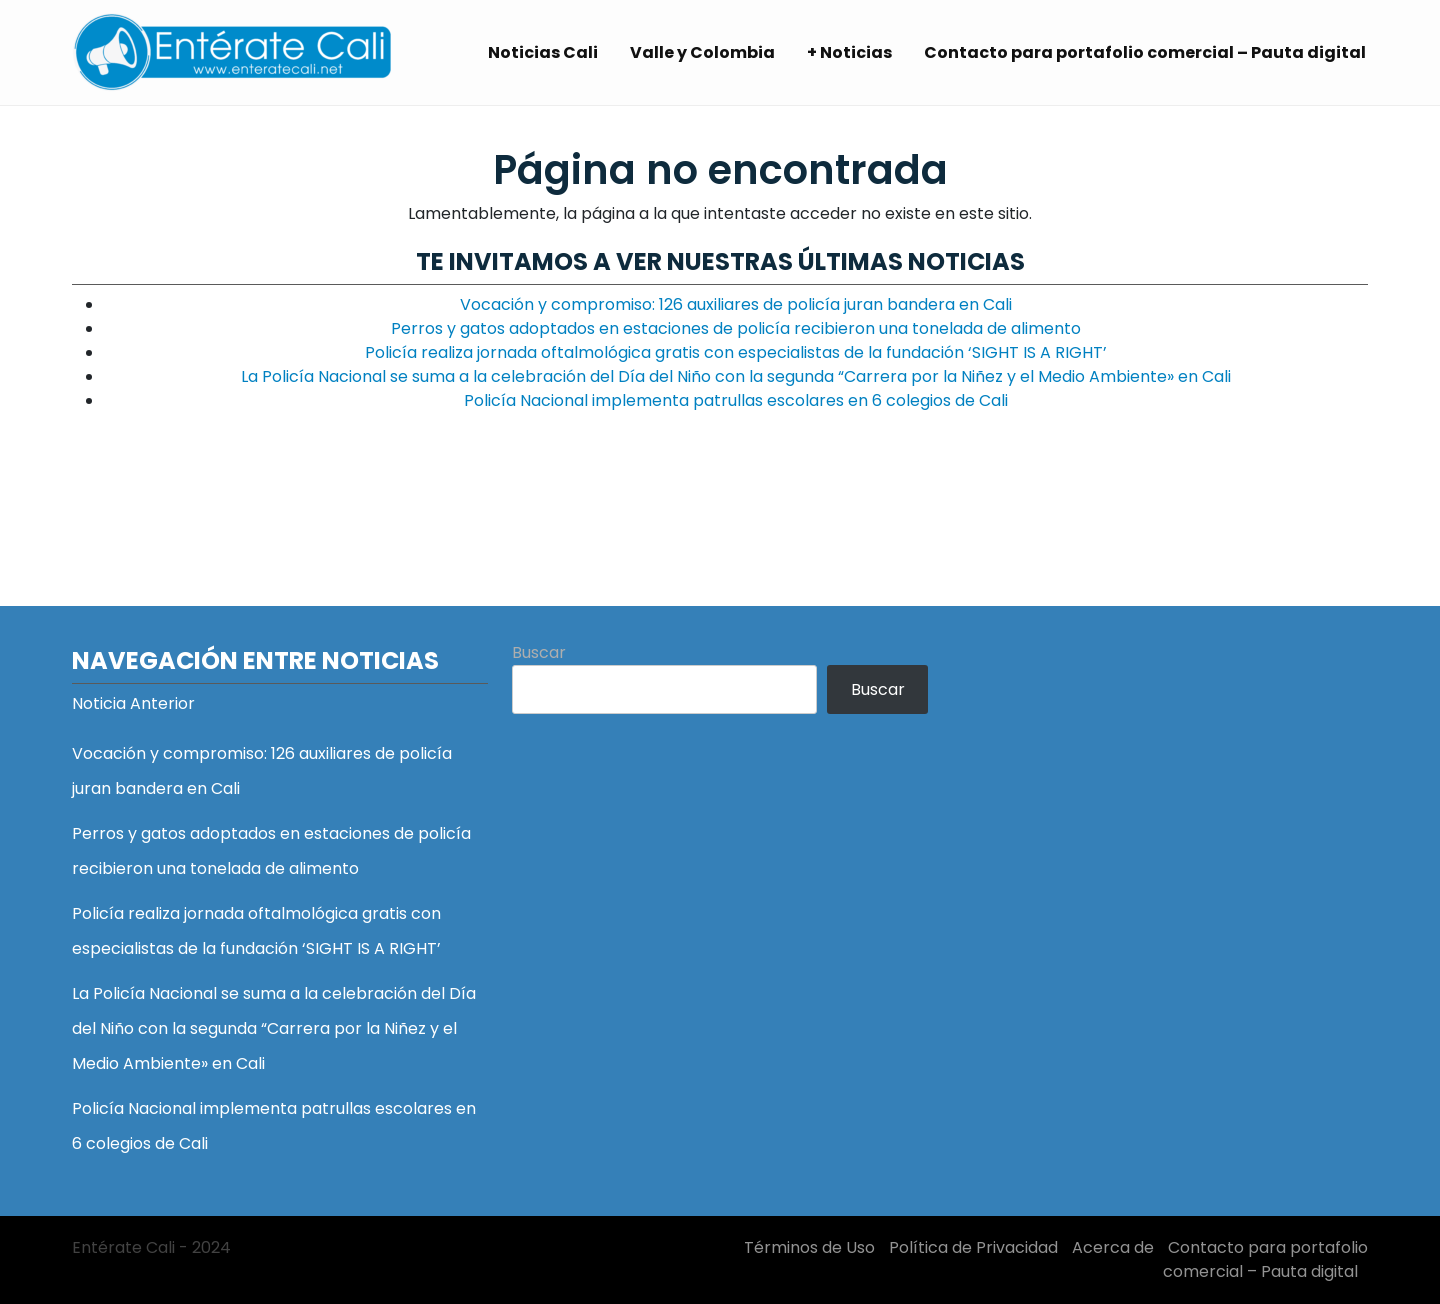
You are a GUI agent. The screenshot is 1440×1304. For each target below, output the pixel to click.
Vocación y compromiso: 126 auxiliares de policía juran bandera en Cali (736, 304)
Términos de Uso (809, 1247)
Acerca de (1113, 1247)
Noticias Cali (543, 52)
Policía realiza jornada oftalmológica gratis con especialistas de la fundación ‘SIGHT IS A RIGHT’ (736, 352)
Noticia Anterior (133, 703)
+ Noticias (849, 52)
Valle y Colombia (702, 52)
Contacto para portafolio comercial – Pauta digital (1145, 52)
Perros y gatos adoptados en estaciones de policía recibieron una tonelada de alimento (736, 328)
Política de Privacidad (973, 1247)
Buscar (539, 652)
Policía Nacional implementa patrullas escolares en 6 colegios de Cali (736, 400)
